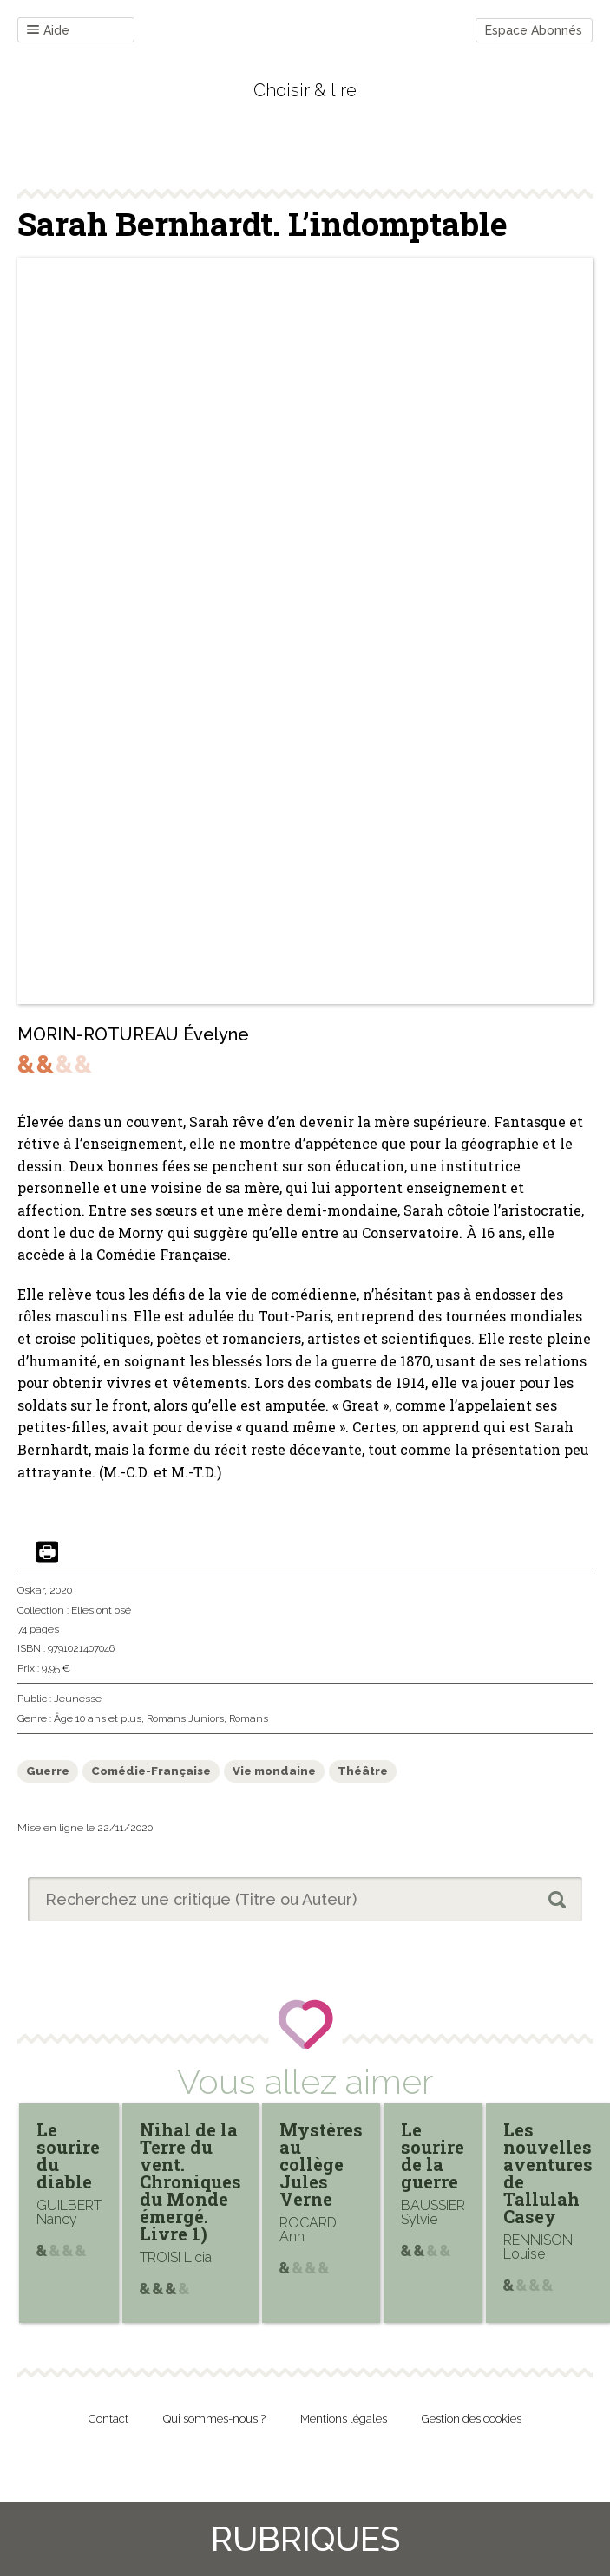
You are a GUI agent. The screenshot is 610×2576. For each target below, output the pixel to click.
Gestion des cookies (471, 2418)
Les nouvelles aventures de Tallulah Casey (548, 2172)
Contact (108, 2418)
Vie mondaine (274, 1770)
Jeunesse (78, 1698)
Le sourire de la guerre (432, 2155)
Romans (248, 1718)
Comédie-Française (151, 1770)
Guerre (47, 1770)
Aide (48, 30)
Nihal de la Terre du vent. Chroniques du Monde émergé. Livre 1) (190, 2181)
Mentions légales (343, 2418)
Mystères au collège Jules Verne (321, 2164)
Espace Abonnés (533, 30)
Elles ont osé (101, 1610)
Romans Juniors (185, 1718)
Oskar (30, 1590)
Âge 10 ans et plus (97, 1718)
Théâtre (363, 1770)
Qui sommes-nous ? (214, 2418)
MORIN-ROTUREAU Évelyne (133, 1034)
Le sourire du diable (68, 2155)
